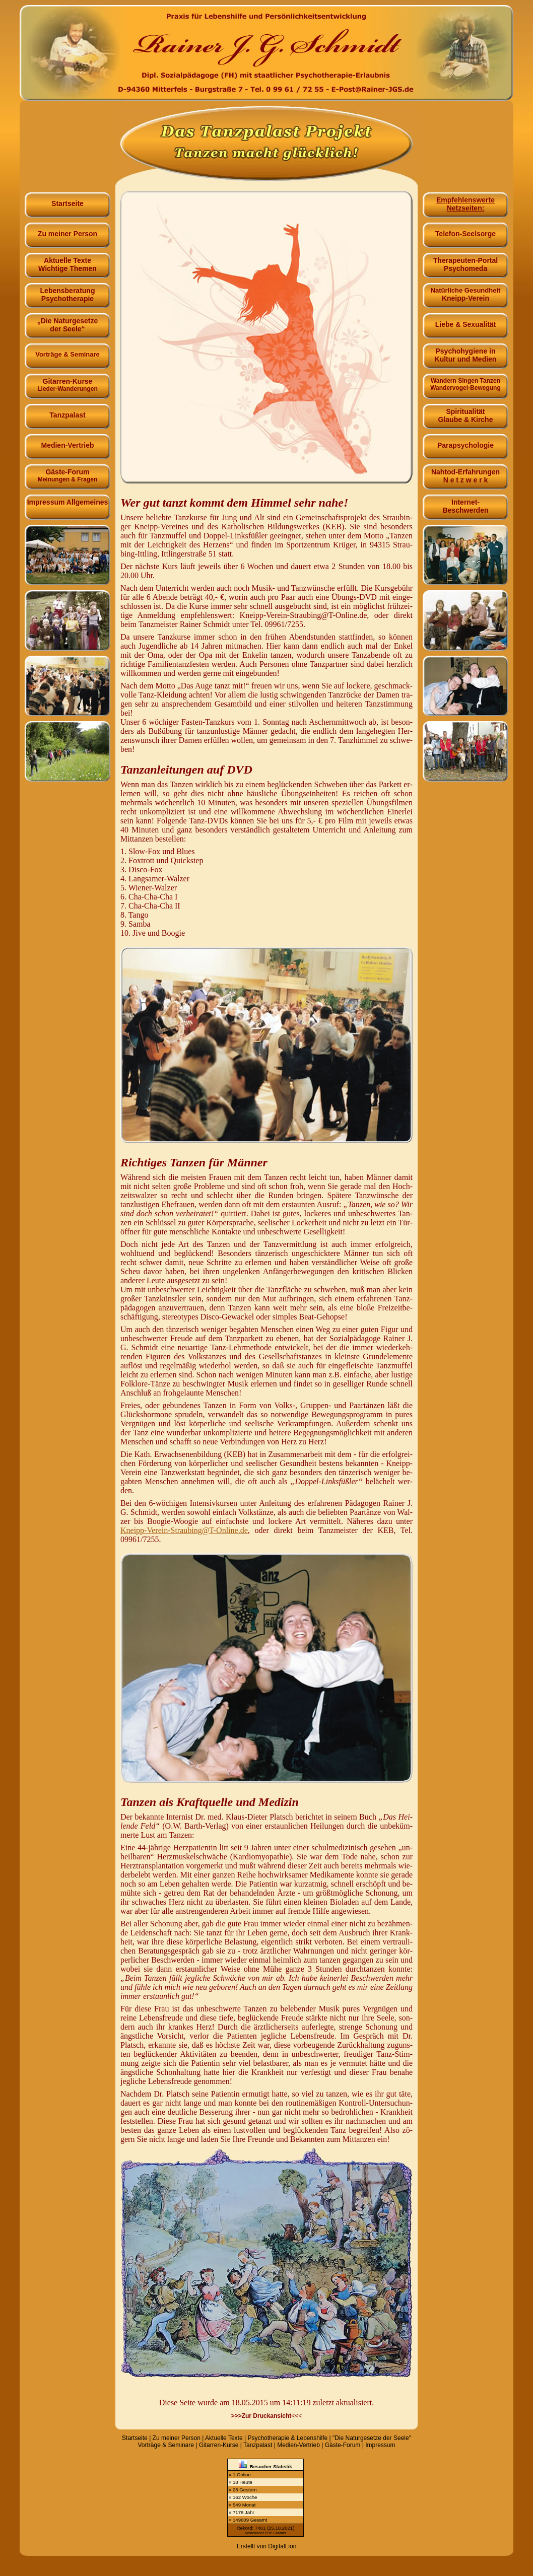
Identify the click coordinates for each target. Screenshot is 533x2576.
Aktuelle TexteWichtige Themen (67, 262)
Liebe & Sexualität (465, 320)
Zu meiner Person (67, 230)
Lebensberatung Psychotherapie (67, 293)
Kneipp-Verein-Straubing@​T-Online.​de (184, 1530)
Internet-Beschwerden (465, 504)
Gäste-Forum (67, 473)
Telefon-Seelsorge (465, 230)
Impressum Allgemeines (67, 500)
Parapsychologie (465, 441)
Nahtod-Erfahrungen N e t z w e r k (465, 474)
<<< (266, 2415)
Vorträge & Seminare (166, 2445)
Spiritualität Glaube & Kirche (465, 414)
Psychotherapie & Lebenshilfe (287, 2438)
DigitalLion (282, 2546)
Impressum (380, 2445)
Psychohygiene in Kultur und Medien (465, 353)
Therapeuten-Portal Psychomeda (465, 262)
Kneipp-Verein (465, 292)
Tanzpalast (67, 411)
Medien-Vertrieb (67, 441)
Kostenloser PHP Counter (265, 2533)
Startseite (67, 199)
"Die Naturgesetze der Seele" (371, 2438)
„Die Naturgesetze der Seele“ (67, 323)
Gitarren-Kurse (67, 383)
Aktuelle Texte (224, 2438)
